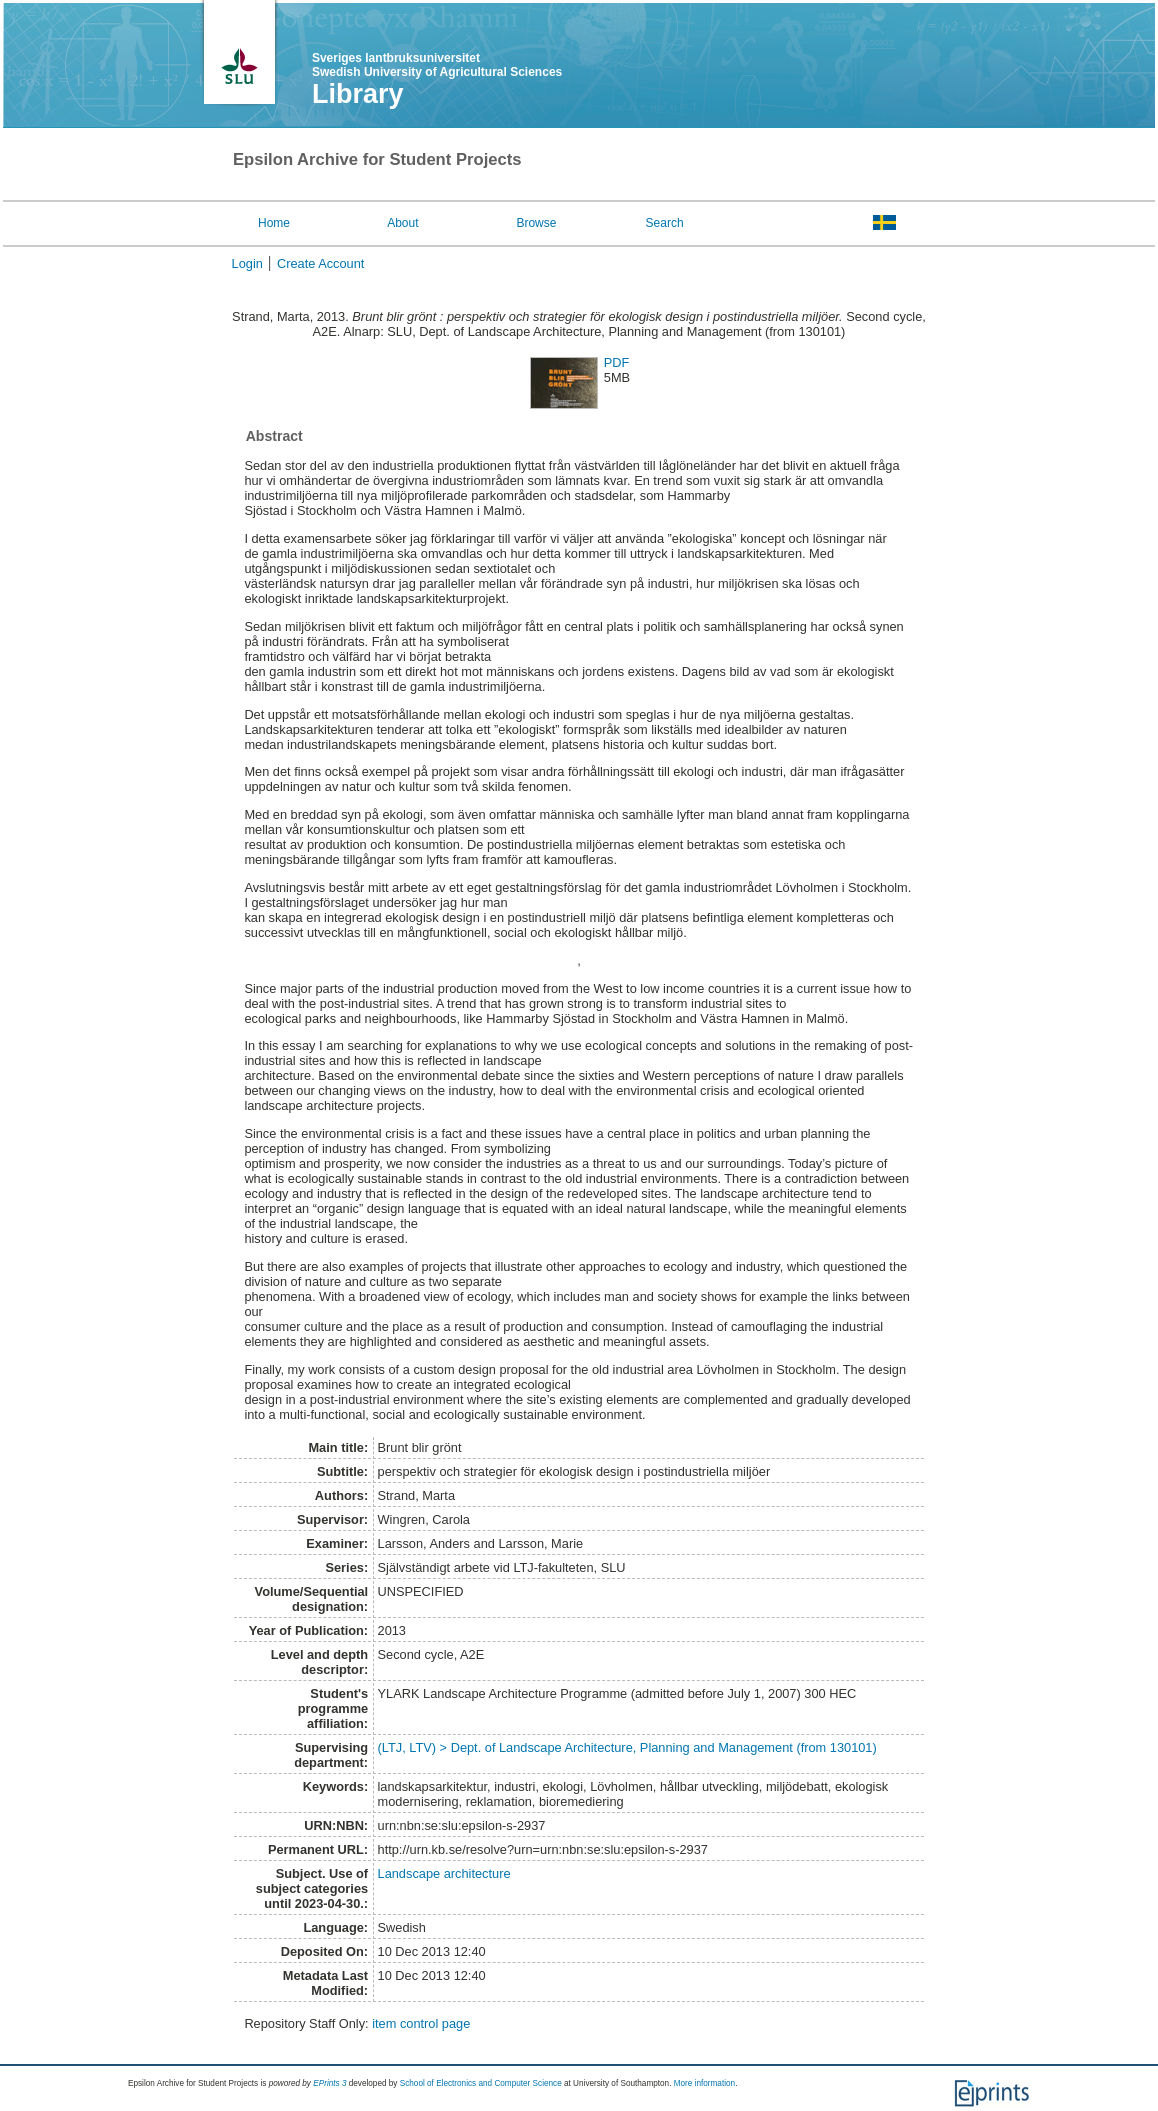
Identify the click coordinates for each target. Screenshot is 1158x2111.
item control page (421, 2023)
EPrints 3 (329, 2083)
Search (665, 223)
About (402, 223)
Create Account (321, 263)
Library (358, 94)
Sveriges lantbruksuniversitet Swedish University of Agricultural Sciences (437, 65)
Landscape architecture (444, 1873)
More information (704, 2083)
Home (274, 223)
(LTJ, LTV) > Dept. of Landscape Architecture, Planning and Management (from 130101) (627, 1747)
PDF (617, 362)
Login (247, 263)
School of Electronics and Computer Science (481, 2083)
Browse (536, 223)
